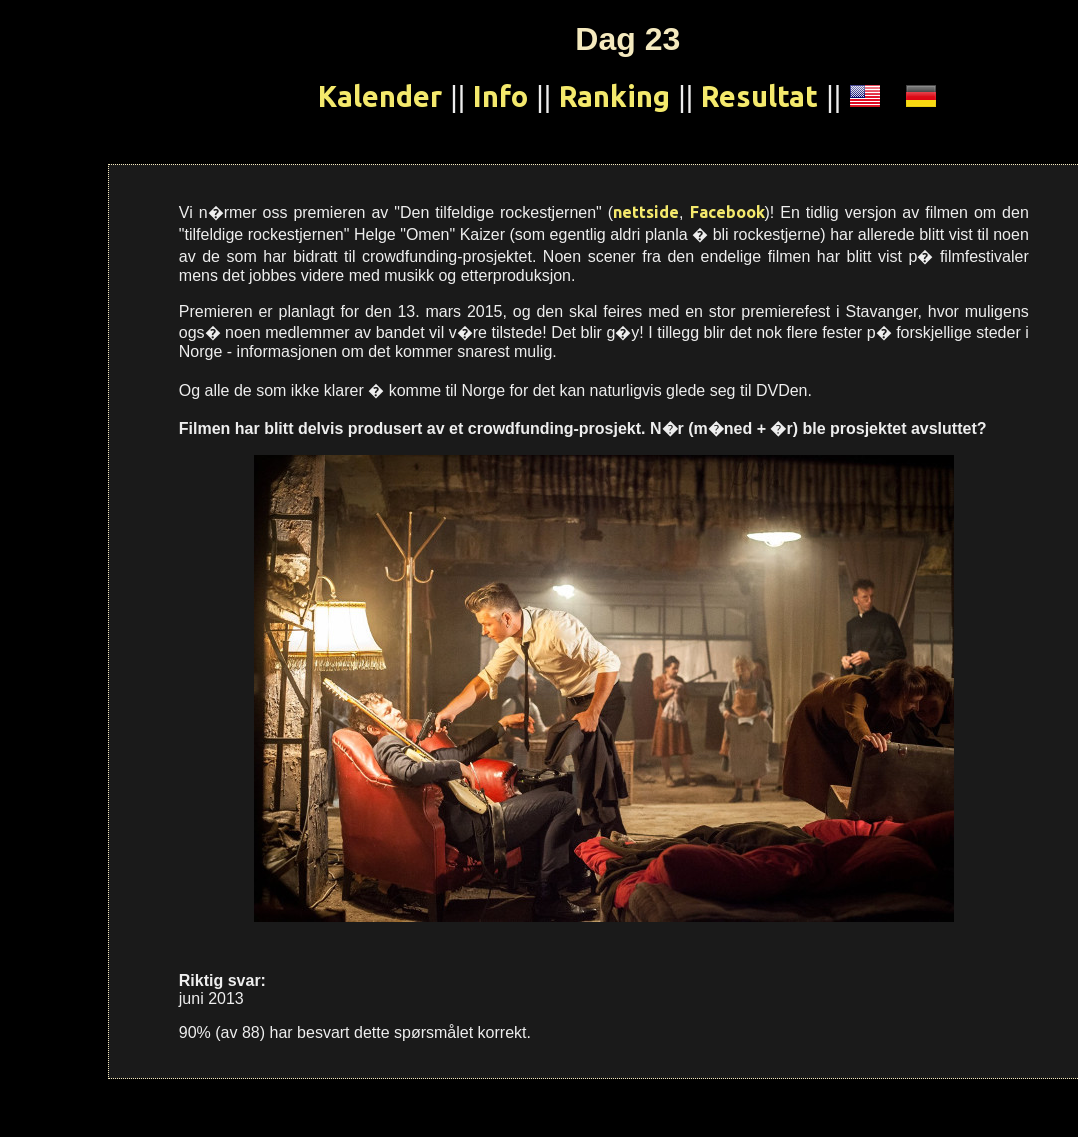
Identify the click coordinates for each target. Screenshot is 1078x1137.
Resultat (759, 96)
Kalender (380, 96)
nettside (646, 212)
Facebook (727, 212)
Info (500, 96)
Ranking (614, 96)
